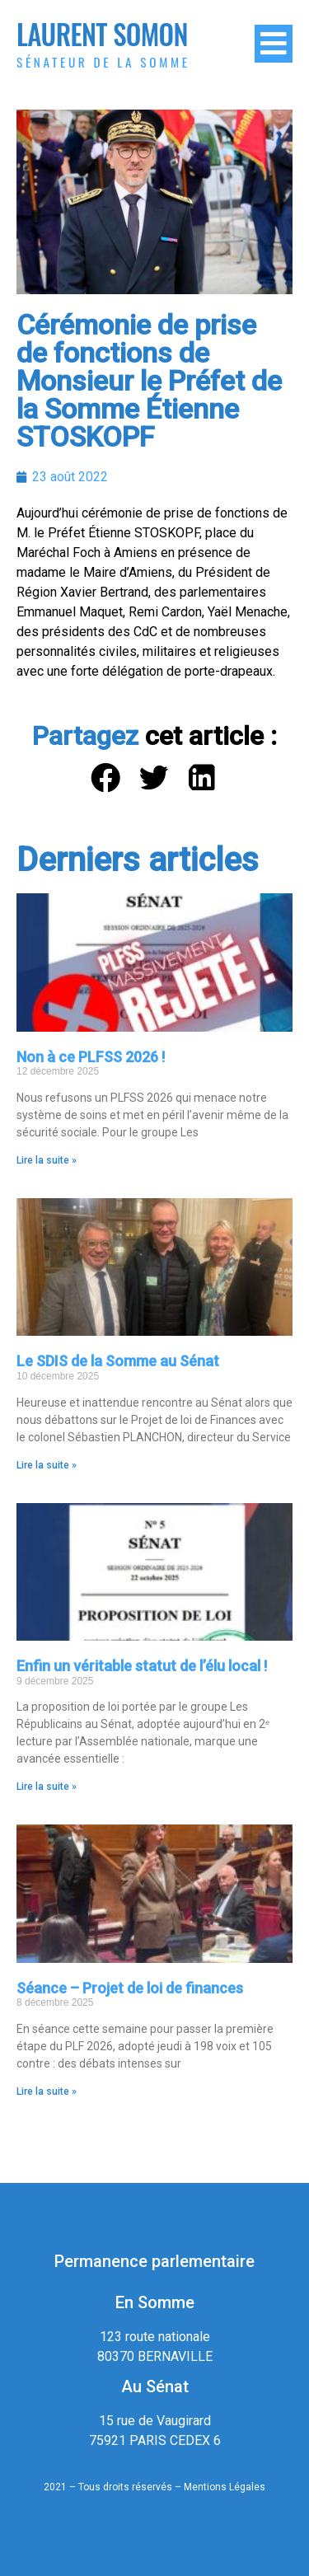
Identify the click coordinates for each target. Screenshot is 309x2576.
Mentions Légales (224, 2487)
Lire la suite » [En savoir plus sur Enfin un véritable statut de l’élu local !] (46, 1786)
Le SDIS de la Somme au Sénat (117, 1361)
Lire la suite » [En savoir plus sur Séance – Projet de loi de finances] (46, 2091)
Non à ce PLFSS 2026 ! (90, 1057)
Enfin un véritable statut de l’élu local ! (141, 1665)
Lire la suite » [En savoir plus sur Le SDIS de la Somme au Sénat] (46, 1465)
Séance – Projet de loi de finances (129, 1988)
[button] (106, 778)
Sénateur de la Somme (103, 62)
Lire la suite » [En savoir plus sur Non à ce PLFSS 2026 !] (46, 1160)
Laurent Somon (102, 34)
